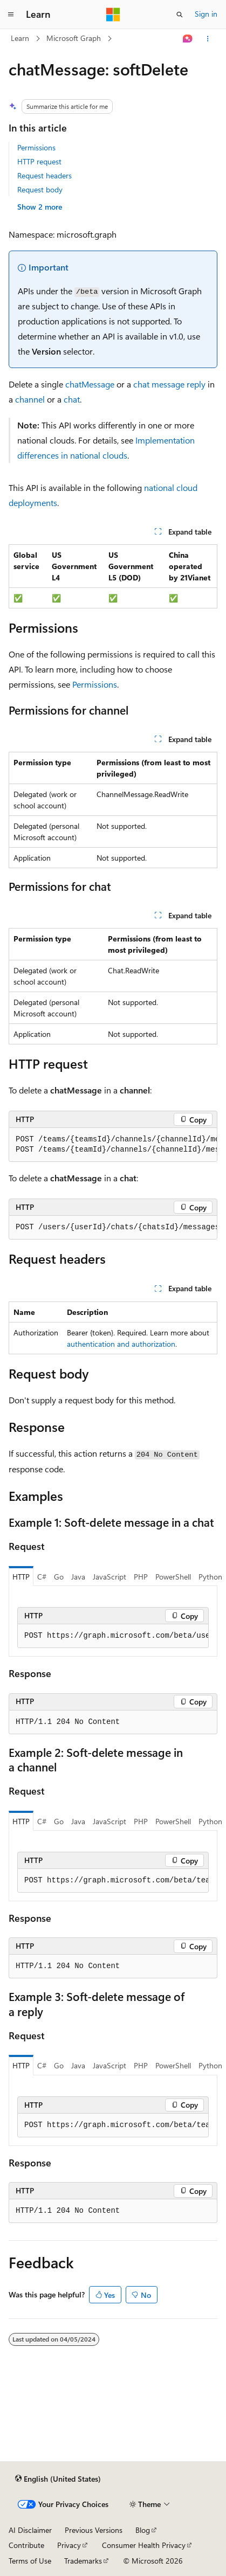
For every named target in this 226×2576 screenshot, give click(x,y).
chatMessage (89, 384)
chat (72, 399)
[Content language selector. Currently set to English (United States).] (58, 2479)
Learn (20, 38)
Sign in (206, 14)
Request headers (44, 175)
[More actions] (207, 38)
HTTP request (39, 161)
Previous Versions (93, 2530)
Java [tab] (78, 1576)
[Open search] (179, 14)
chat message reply (169, 384)
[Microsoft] (113, 15)
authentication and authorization (121, 1344)
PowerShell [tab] (173, 1576)
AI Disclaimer (30, 2530)
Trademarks (83, 2561)
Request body (40, 189)
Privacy (69, 2545)
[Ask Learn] (187, 38)
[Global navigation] (11, 14)
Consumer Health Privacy (144, 2545)
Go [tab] (59, 1576)
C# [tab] (41, 1576)
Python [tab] (210, 1576)
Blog (142, 2530)
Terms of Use (30, 2561)
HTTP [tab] (21, 1576)
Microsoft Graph (73, 38)
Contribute (26, 2545)
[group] (113, 1145)
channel (30, 399)
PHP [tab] (141, 1576)
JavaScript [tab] (109, 1576)
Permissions (36, 147)
